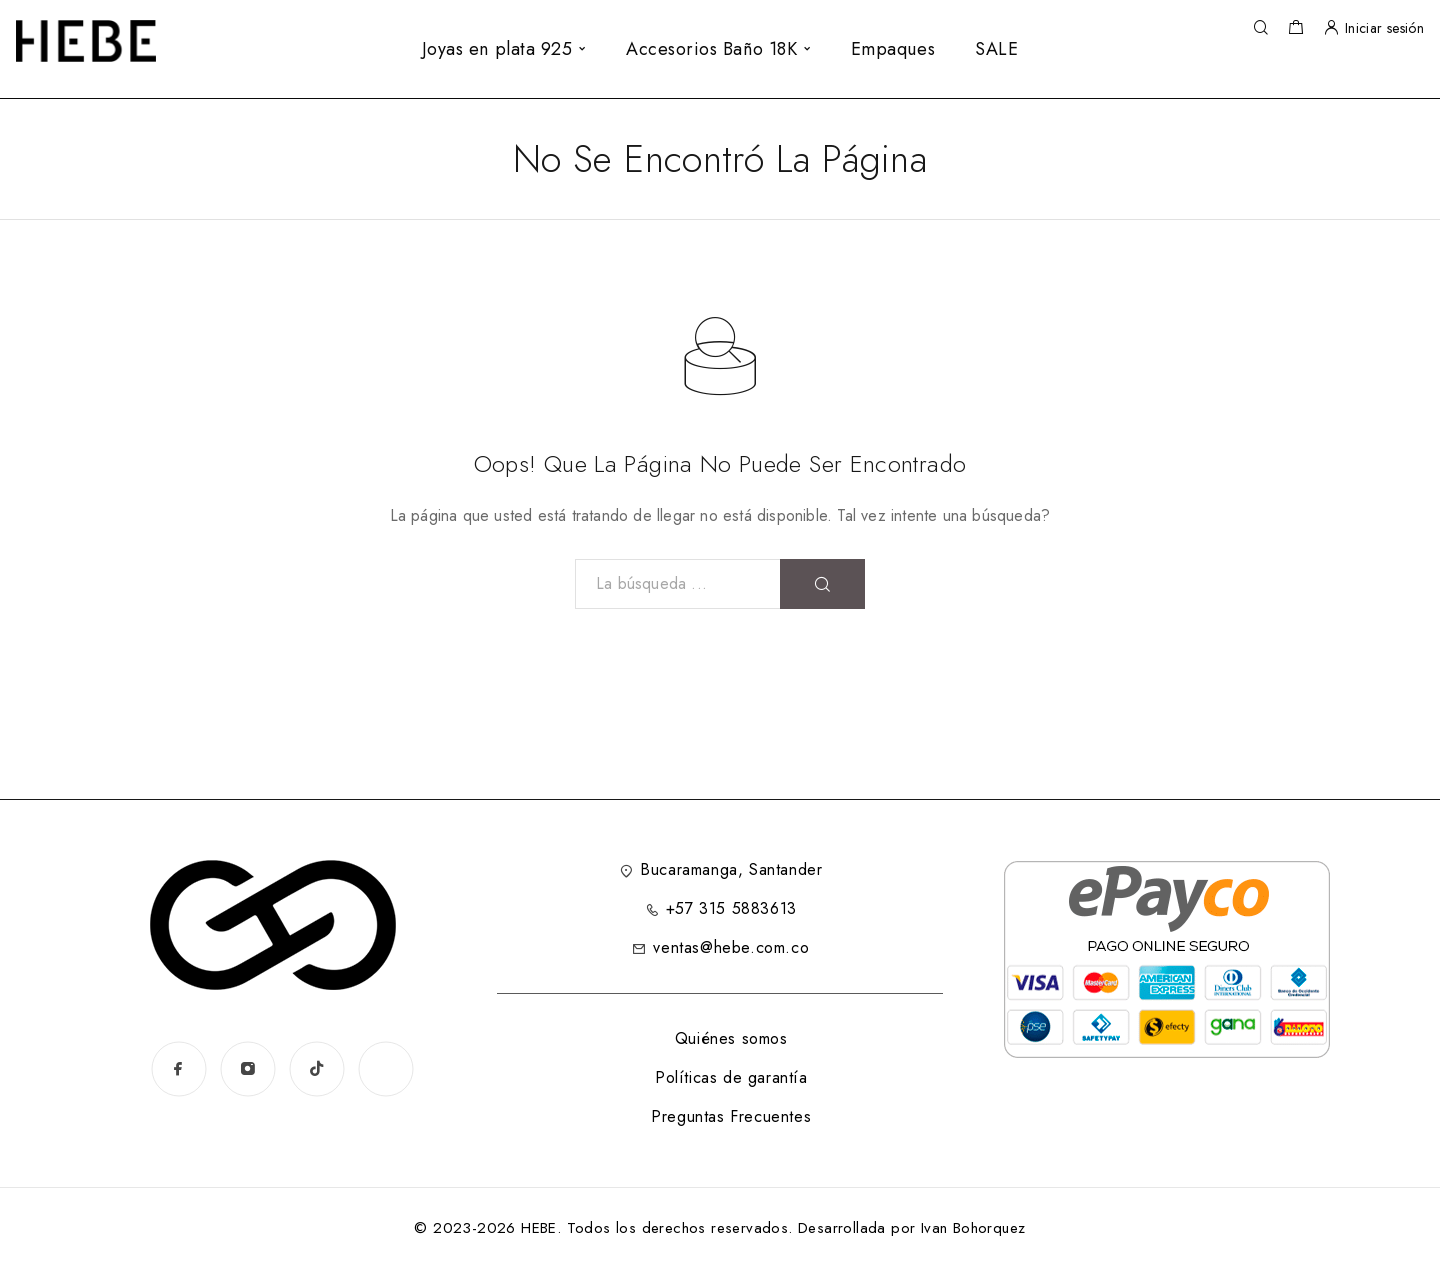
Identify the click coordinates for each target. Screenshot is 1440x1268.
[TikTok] (316, 1068)
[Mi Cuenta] (1331, 28)
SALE (996, 49)
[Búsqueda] (1260, 28)
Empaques (893, 49)
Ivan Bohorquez (973, 1228)
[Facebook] (178, 1068)
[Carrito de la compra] (1295, 30)
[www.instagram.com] (385, 1069)
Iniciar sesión (1384, 28)
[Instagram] (247, 1068)
